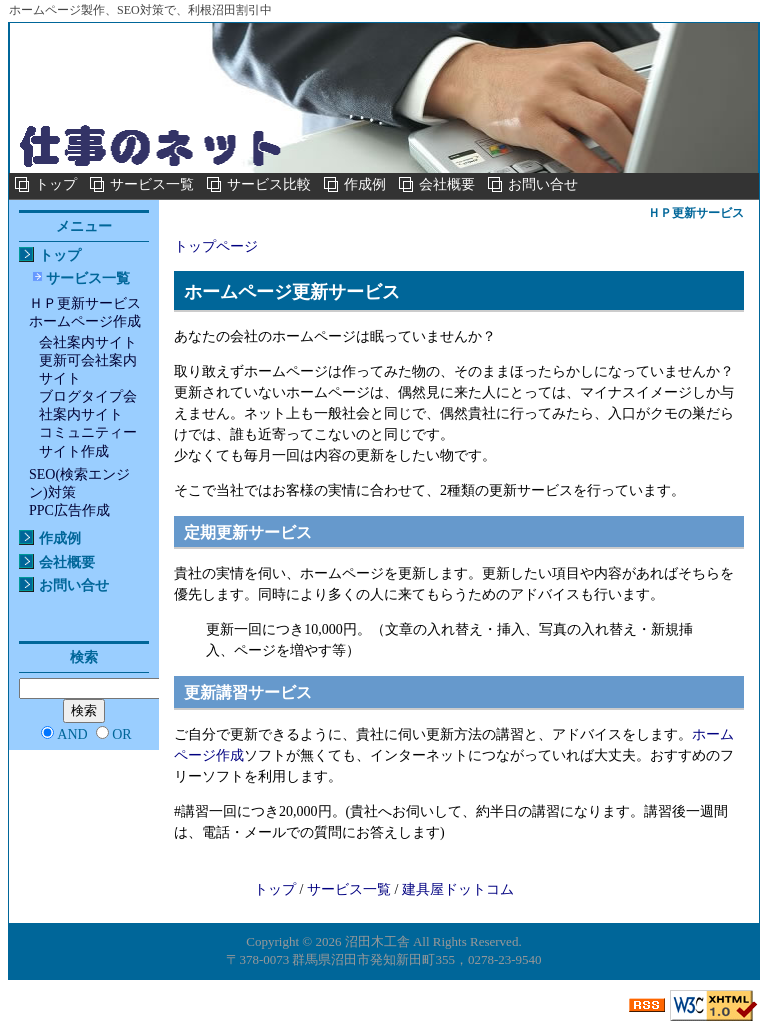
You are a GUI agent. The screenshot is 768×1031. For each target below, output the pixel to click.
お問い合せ (543, 184)
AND (72, 734)
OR (121, 734)
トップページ (216, 246)
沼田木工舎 (377, 941)
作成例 (365, 184)
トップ (56, 184)
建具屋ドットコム (458, 889)
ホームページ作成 (85, 321)
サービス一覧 (152, 184)
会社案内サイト (88, 342)
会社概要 (447, 184)
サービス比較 (269, 184)
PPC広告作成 (69, 510)
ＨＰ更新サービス (85, 303)
